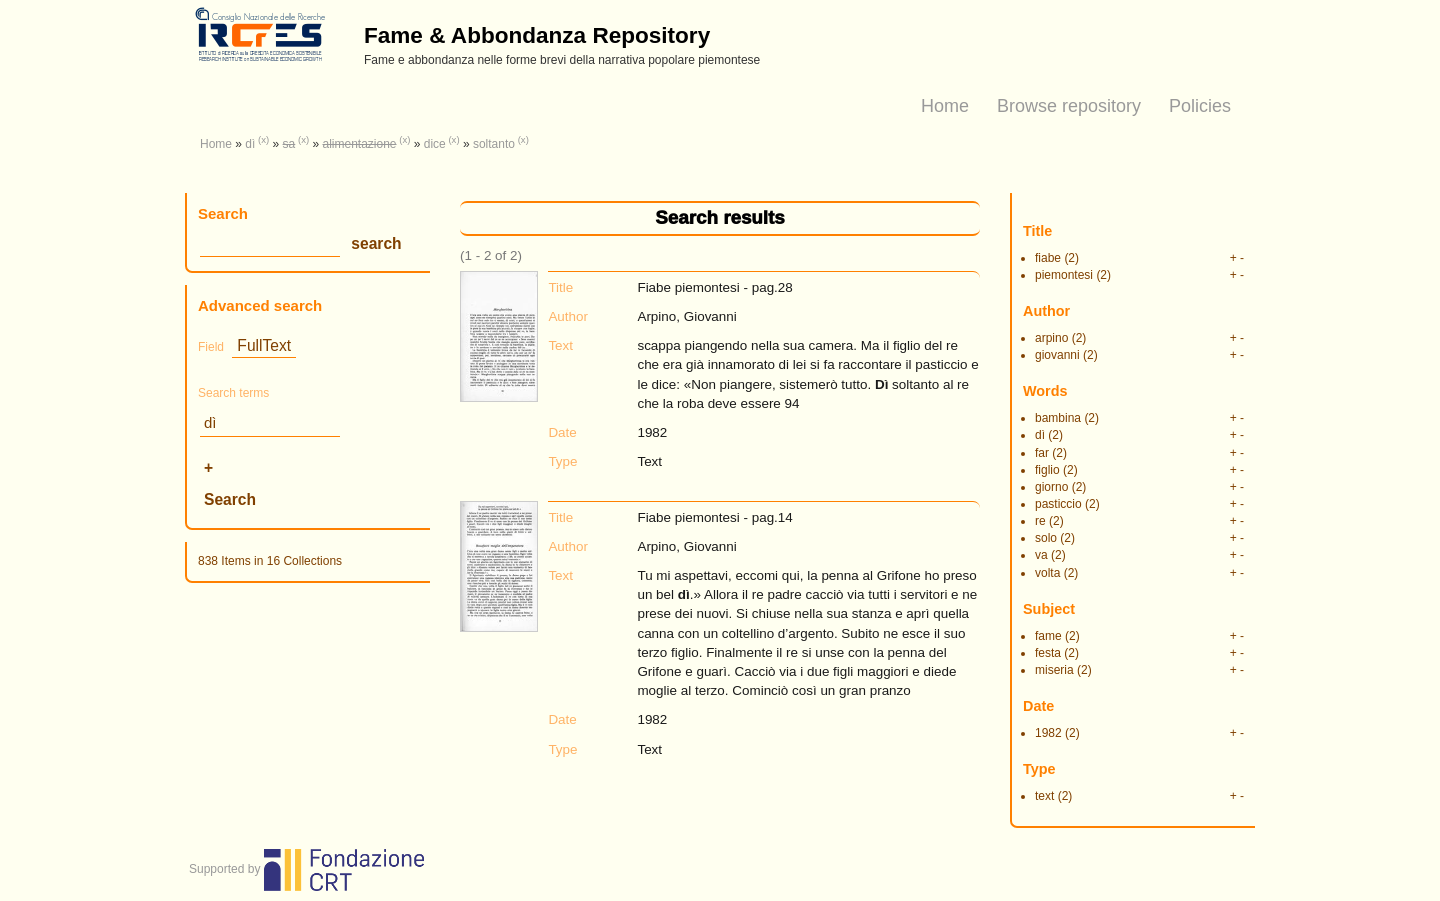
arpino (1051, 338)
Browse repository (1069, 106)
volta (1047, 573)
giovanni (1057, 355)
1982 (1048, 733)
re (1040, 521)
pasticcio (1058, 504)
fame (1048, 636)
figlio (1047, 470)
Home (945, 106)
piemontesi (1064, 275)
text (1044, 796)
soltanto (494, 144)
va (1041, 555)
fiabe (1048, 258)
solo (1046, 538)
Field (211, 347)
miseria (1054, 670)
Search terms (233, 393)
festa (1048, 653)
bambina (1058, 418)
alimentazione (359, 144)
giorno (1051, 487)
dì (250, 144)
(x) (263, 139)
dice (435, 144)
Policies (1200, 106)
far (1042, 453)
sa (289, 144)
